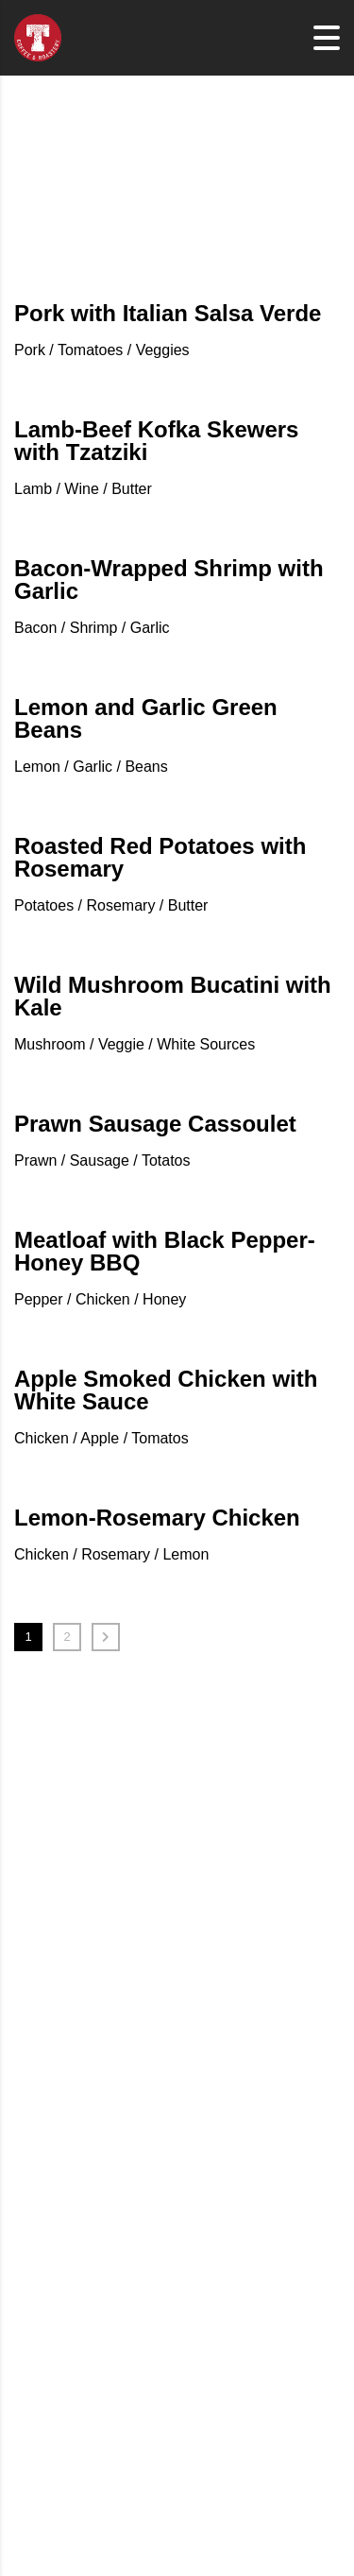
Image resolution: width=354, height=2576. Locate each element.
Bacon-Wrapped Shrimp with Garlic (169, 579)
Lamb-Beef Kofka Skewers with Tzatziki (156, 441)
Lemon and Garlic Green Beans (146, 718)
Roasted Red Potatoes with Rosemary (160, 857)
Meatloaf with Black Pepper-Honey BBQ (164, 1251)
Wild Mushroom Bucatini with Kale (172, 996)
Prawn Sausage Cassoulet (155, 1123)
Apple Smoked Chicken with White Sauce (165, 1390)
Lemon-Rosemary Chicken (157, 1517)
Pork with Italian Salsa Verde (167, 313)
